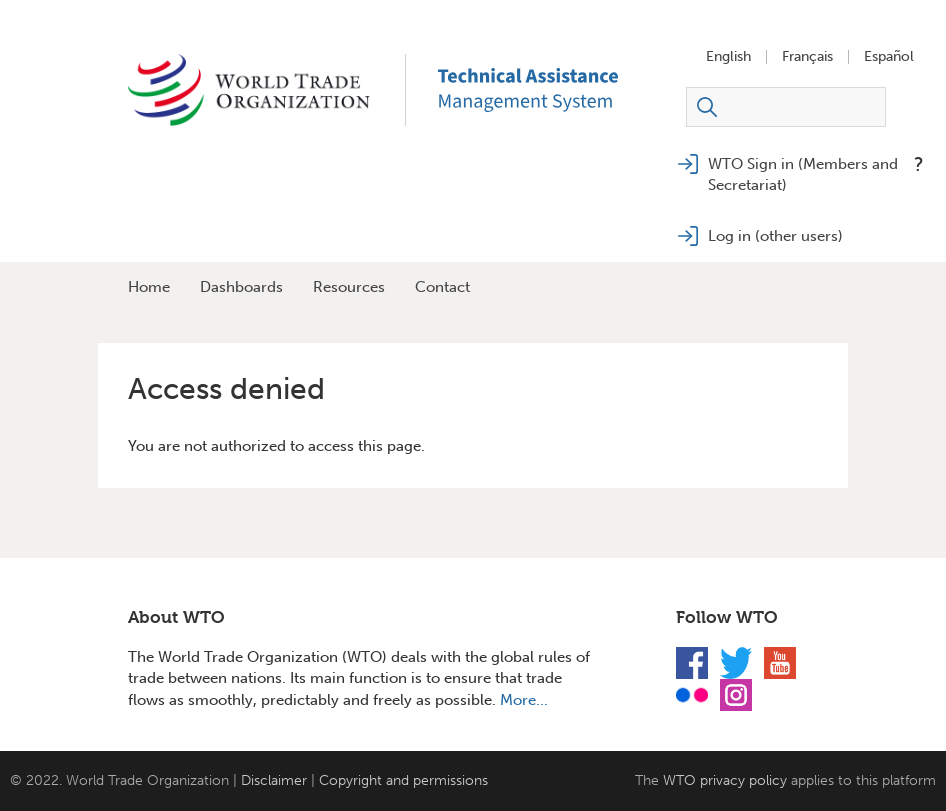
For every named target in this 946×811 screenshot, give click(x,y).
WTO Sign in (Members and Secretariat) (803, 174)
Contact (442, 287)
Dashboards (241, 287)
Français (807, 57)
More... (524, 700)
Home (149, 287)
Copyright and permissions (403, 780)
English (728, 57)
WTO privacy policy (725, 780)
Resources (349, 287)
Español (889, 57)
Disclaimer (274, 780)
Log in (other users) (775, 236)
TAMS (558, 90)
